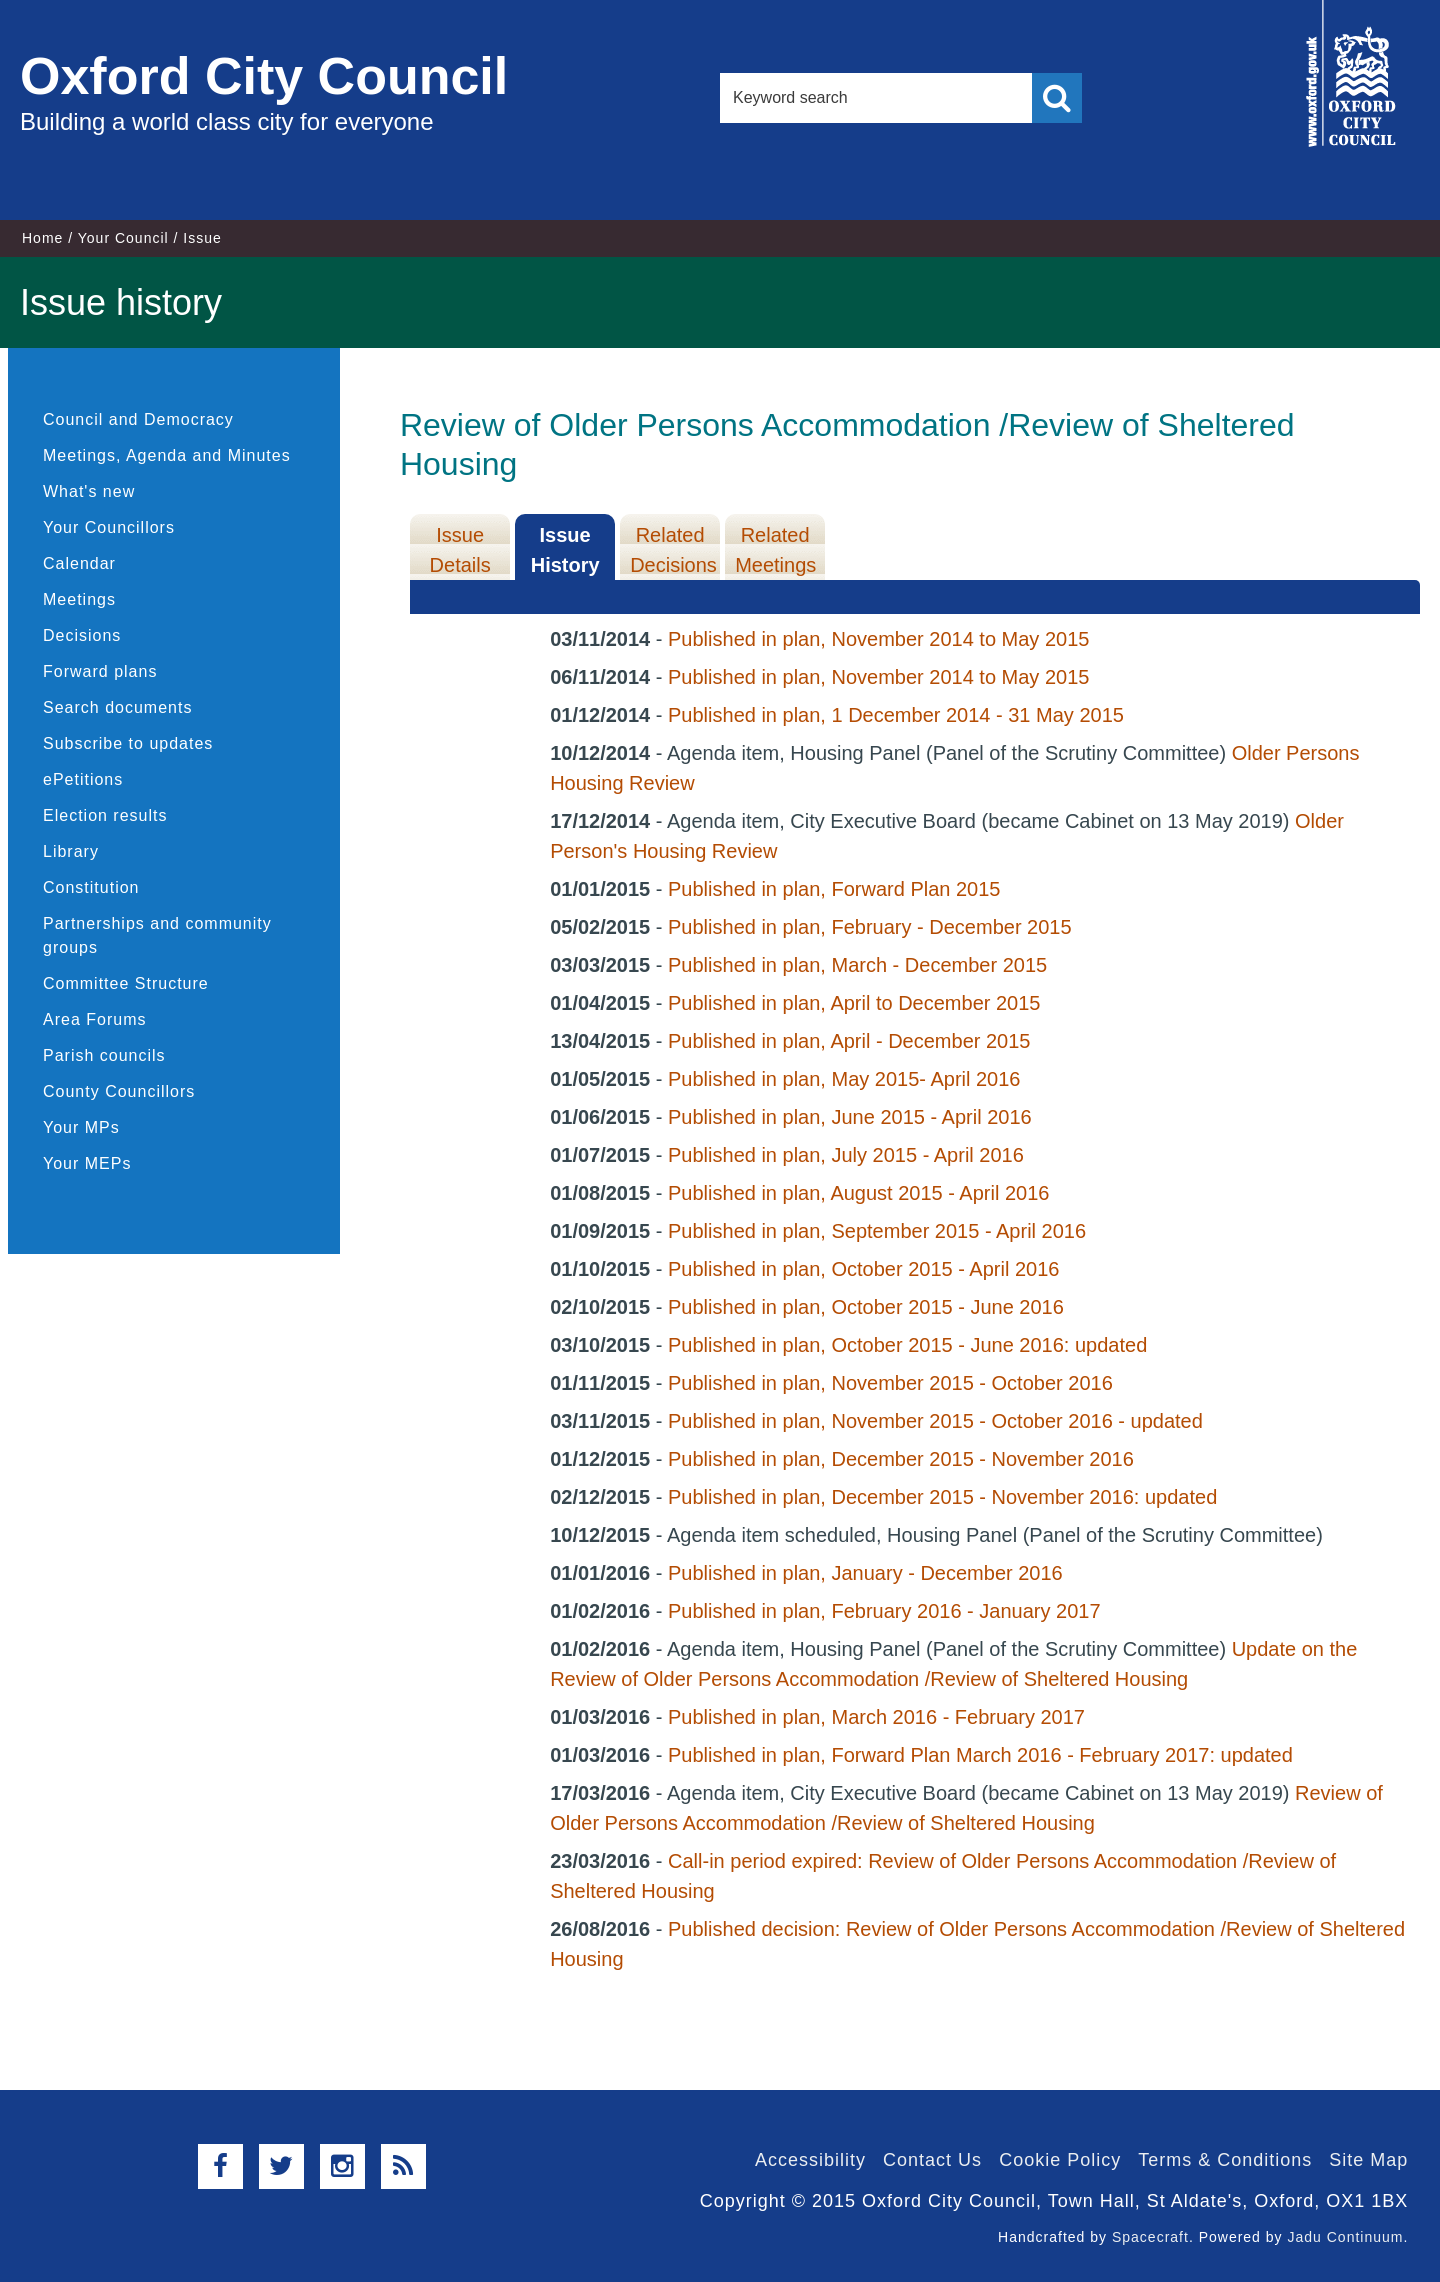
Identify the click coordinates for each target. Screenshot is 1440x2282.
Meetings (79, 599)
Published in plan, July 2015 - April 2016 (846, 1155)
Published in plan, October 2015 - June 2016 (866, 1307)
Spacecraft (1150, 2237)
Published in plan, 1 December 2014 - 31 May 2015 (896, 715)
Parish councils (104, 1055)
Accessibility (810, 2160)
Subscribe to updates (128, 743)
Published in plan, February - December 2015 (870, 927)
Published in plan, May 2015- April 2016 (844, 1079)
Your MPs (81, 1127)
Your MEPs (87, 1163)
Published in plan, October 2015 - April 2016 (863, 1269)
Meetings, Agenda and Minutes (167, 455)
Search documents (117, 707)
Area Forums (94, 1019)
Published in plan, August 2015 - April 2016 (858, 1193)
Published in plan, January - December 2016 (865, 1573)
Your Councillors (109, 527)
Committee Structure (126, 983)
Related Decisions (673, 550)
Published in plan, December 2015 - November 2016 (901, 1459)
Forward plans (100, 671)
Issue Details (460, 550)
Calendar (79, 563)
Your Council (123, 238)
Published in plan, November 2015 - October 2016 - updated (935, 1421)
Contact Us (932, 2160)
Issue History (565, 550)
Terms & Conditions (1225, 2160)
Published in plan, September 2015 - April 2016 (877, 1231)
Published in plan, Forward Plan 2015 (834, 889)
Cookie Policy (1060, 2160)
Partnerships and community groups (157, 935)
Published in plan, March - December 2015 (857, 965)
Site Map (1368, 2160)
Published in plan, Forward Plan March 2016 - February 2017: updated (980, 1755)
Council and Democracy (138, 419)
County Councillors (119, 1091)
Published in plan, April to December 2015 (854, 1003)
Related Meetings (775, 550)
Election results (105, 815)
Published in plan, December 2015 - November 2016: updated (942, 1497)
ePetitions (83, 779)
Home (42, 238)
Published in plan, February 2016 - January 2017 (884, 1611)
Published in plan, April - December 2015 (849, 1041)
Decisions (82, 635)
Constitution (91, 887)
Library (71, 851)
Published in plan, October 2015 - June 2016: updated (907, 1345)
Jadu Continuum (1345, 2237)
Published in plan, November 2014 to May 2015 (878, 639)
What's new (89, 491)
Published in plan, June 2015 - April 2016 (850, 1117)
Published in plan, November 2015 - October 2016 (890, 1383)
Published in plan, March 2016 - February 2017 (876, 1717)
